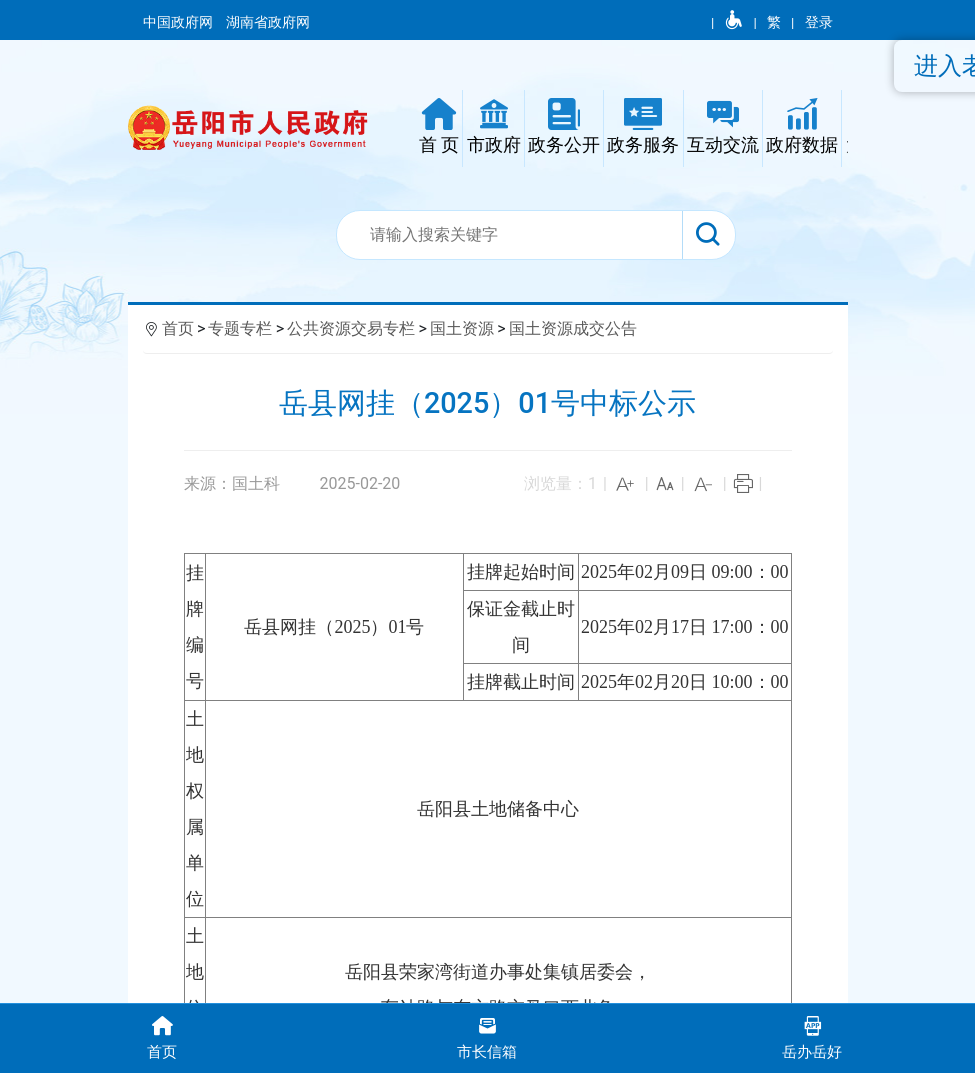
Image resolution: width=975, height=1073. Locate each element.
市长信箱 (487, 1036)
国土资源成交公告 (573, 328)
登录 (819, 22)
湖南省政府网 (269, 22)
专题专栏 (240, 328)
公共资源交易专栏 (351, 328)
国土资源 (462, 328)
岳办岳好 (812, 1036)
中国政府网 (179, 22)
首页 (178, 328)
